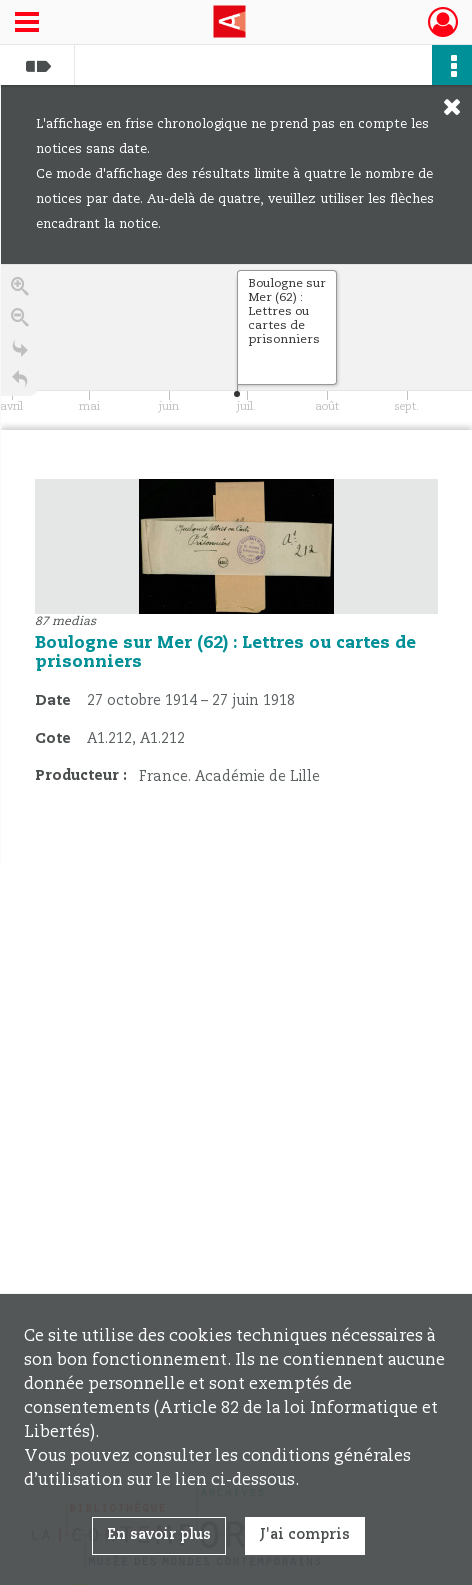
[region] (236, 564)
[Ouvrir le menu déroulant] (27, 24)
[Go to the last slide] (20, 351)
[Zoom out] (20, 320)
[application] (236, 347)
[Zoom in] (20, 289)
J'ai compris (305, 1535)
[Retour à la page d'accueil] (20, 382)
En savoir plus (159, 1535)
